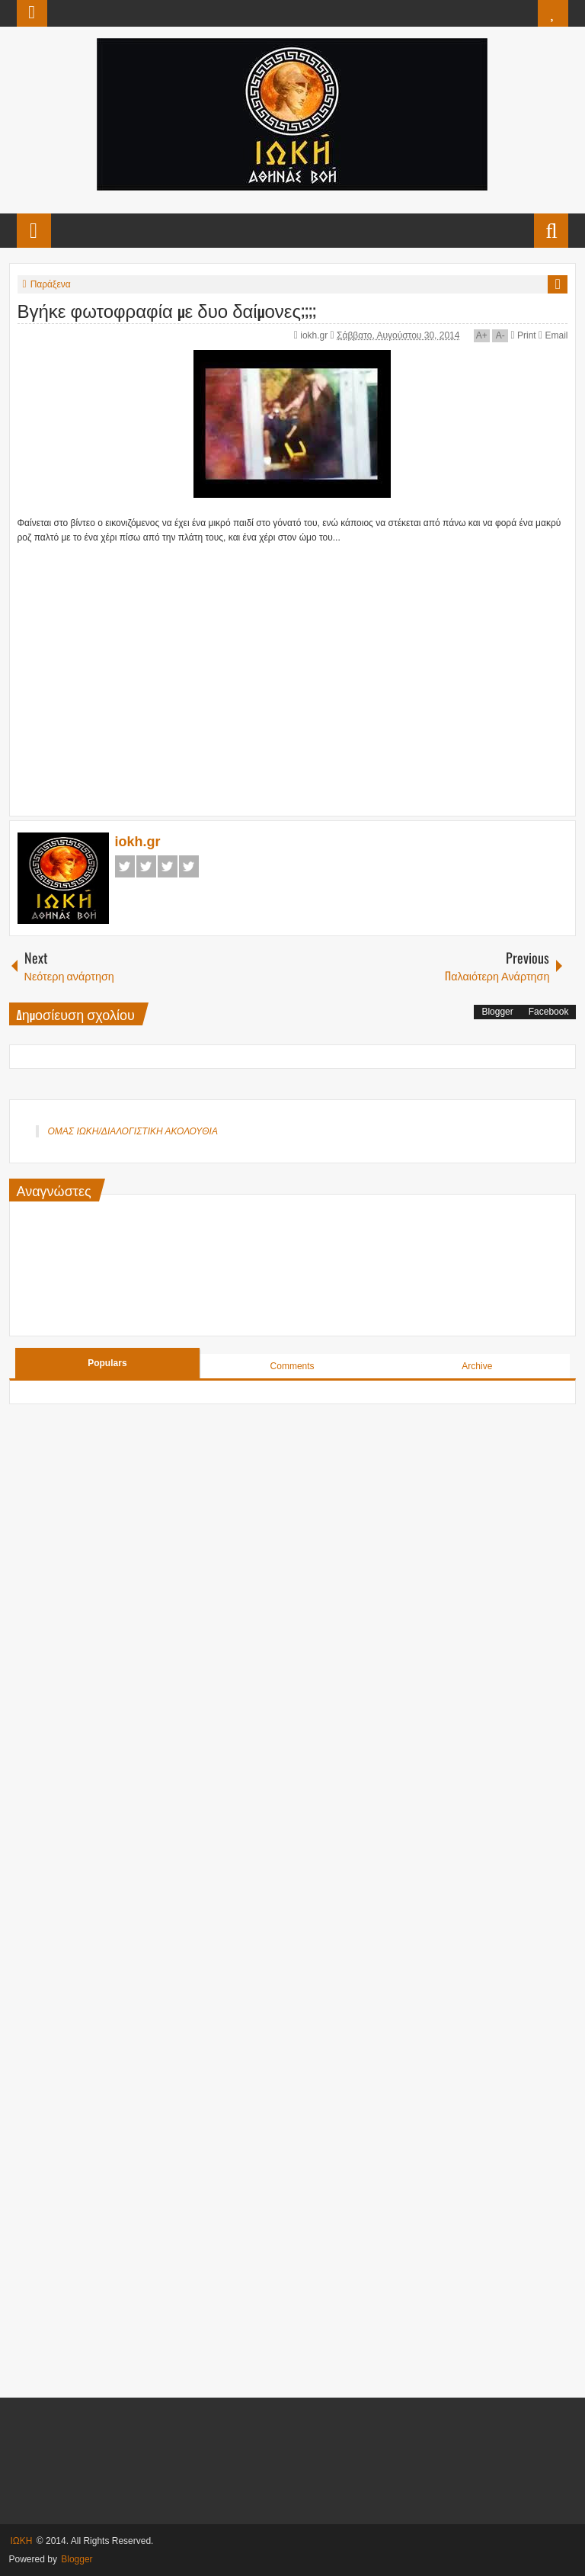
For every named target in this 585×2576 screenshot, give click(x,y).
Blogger (497, 1011)
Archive (477, 1366)
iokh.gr (315, 335)
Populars (107, 1363)
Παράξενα (50, 284)
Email (553, 335)
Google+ (167, 866)
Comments (292, 1366)
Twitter (146, 866)
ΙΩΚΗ (22, 2541)
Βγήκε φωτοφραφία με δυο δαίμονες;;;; (167, 309)
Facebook (125, 866)
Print (523, 335)
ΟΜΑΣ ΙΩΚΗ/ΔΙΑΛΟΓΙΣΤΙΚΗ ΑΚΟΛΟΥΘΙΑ (133, 1131)
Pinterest (189, 866)
